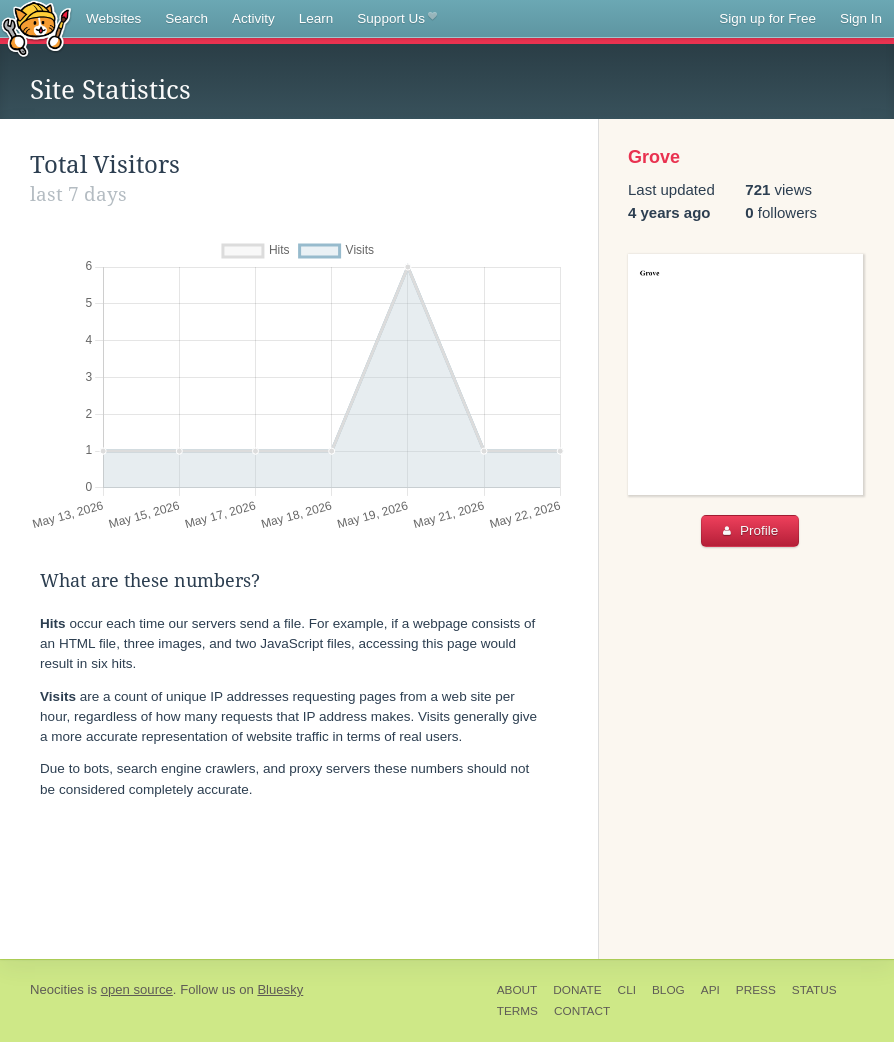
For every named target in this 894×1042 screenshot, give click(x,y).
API (710, 990)
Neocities (57, 989)
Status (814, 990)
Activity (253, 18)
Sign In (861, 18)
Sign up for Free (767, 18)
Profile (750, 530)
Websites (113, 18)
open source (137, 989)
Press (756, 990)
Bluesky (280, 989)
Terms (517, 1011)
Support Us (396, 19)
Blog (668, 990)
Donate (577, 990)
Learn (316, 18)
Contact (582, 1011)
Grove (654, 157)
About (517, 990)
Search (186, 18)
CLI (627, 990)
